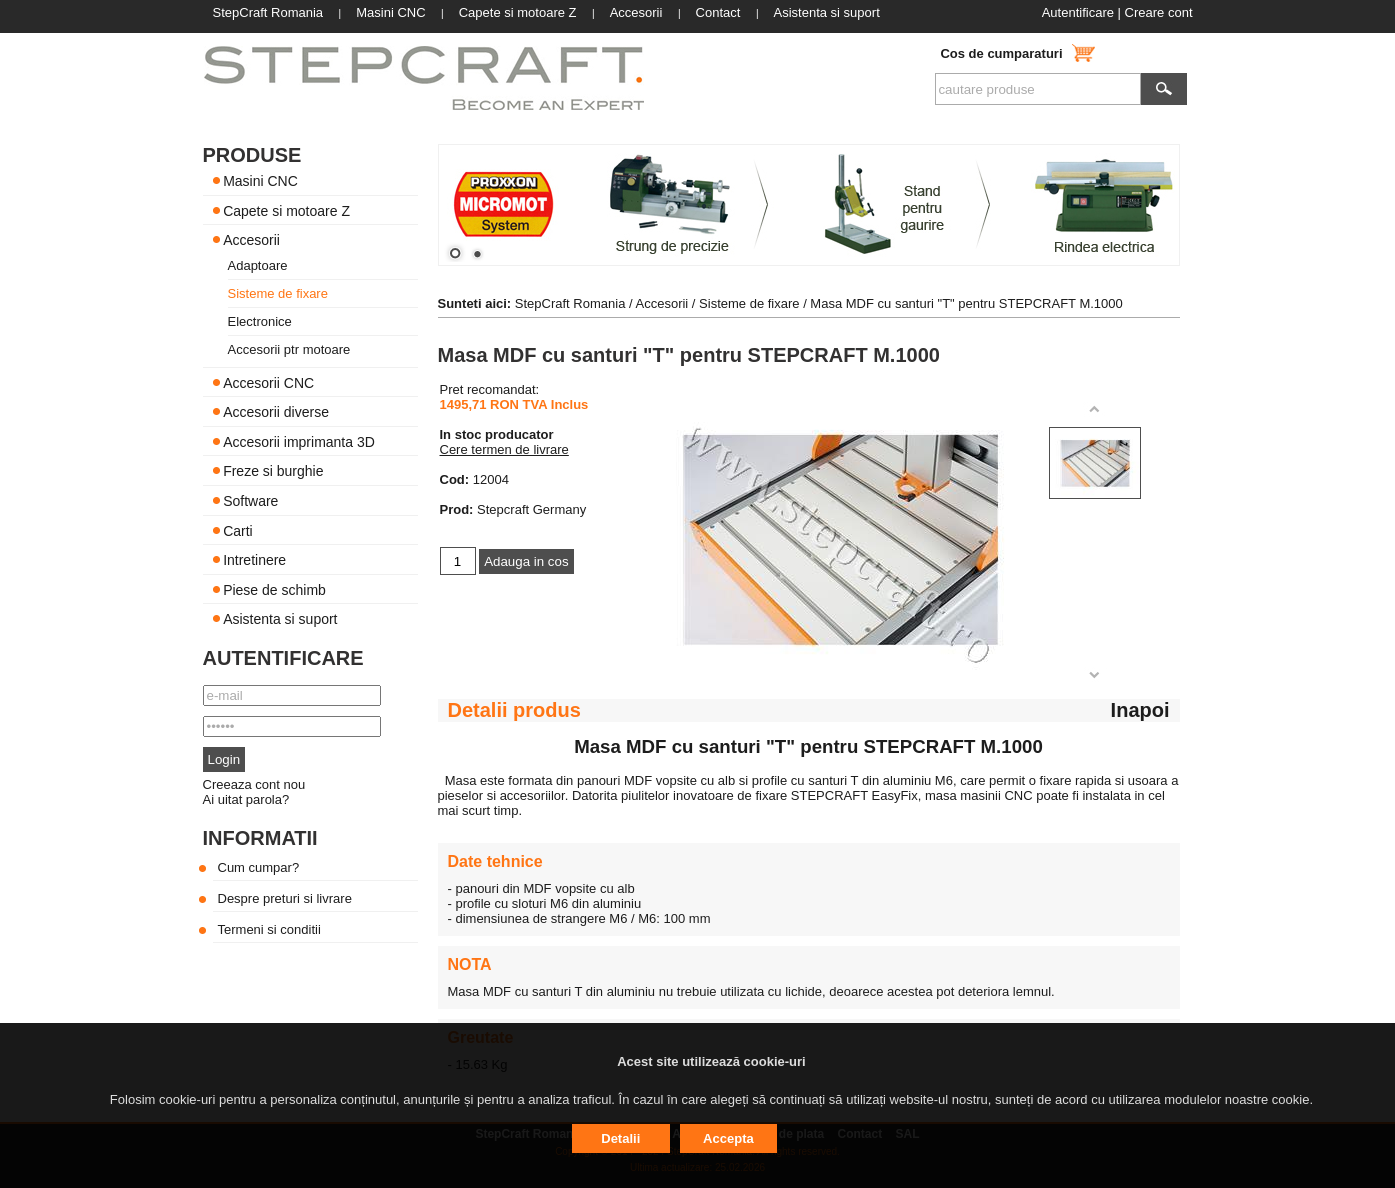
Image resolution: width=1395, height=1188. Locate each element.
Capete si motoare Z (286, 210)
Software (250, 501)
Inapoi (1140, 710)
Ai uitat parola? (246, 799)
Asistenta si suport (280, 619)
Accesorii (251, 240)
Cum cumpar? (259, 867)
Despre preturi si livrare (285, 898)
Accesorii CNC (268, 382)
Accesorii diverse (276, 412)
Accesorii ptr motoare (289, 349)
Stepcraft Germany (531, 509)
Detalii (620, 1138)
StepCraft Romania (570, 303)
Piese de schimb (274, 589)
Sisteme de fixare (278, 293)
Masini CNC (260, 181)
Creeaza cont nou (254, 784)
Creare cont (1159, 12)
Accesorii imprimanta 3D (299, 441)
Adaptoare (258, 265)
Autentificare (1078, 12)
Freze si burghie (273, 471)
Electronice (260, 321)
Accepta (728, 1138)
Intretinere (254, 560)
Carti (238, 530)
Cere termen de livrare (504, 449)
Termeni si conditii (269, 929)
